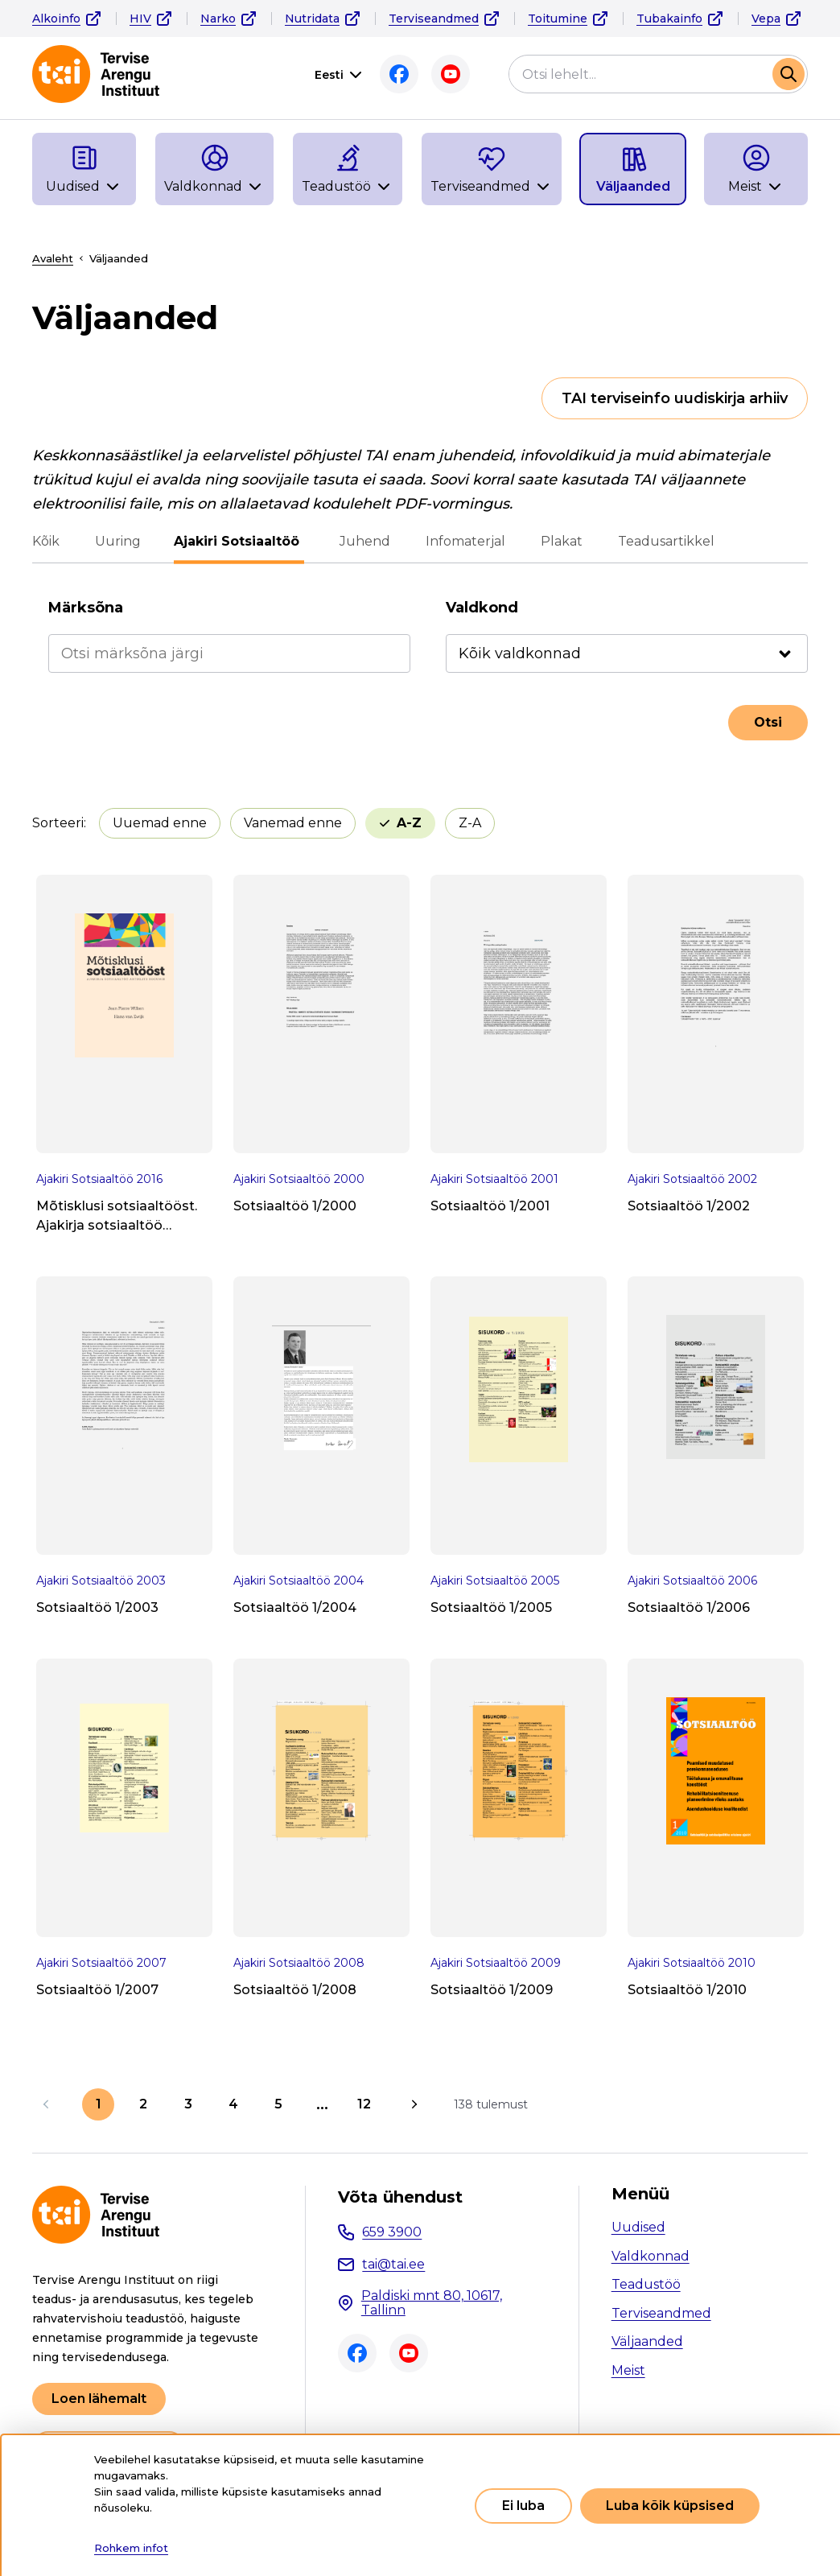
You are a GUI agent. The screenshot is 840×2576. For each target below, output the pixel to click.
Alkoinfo (56, 18)
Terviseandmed (434, 18)
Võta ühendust (400, 2197)
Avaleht (52, 258)
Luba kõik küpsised (670, 2505)
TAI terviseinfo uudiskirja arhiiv (675, 398)
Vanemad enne (293, 823)
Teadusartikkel (664, 541)
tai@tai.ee (393, 2264)
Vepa (765, 18)
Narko (218, 18)
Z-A (470, 823)
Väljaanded (647, 2341)
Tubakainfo (669, 18)
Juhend (362, 541)
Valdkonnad (650, 2256)
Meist (628, 2370)
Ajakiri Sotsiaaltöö (239, 541)
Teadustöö (646, 2284)
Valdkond (482, 607)
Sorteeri (58, 823)
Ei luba (523, 2505)
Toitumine (557, 18)
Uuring (118, 541)
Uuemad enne (160, 823)
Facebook (399, 74)
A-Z (409, 823)
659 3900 (392, 2232)
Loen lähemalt (98, 2398)
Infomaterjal (463, 541)
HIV (140, 18)
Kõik (46, 541)
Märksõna (85, 607)
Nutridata (312, 18)
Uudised (638, 2227)
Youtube (450, 74)
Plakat (559, 541)
